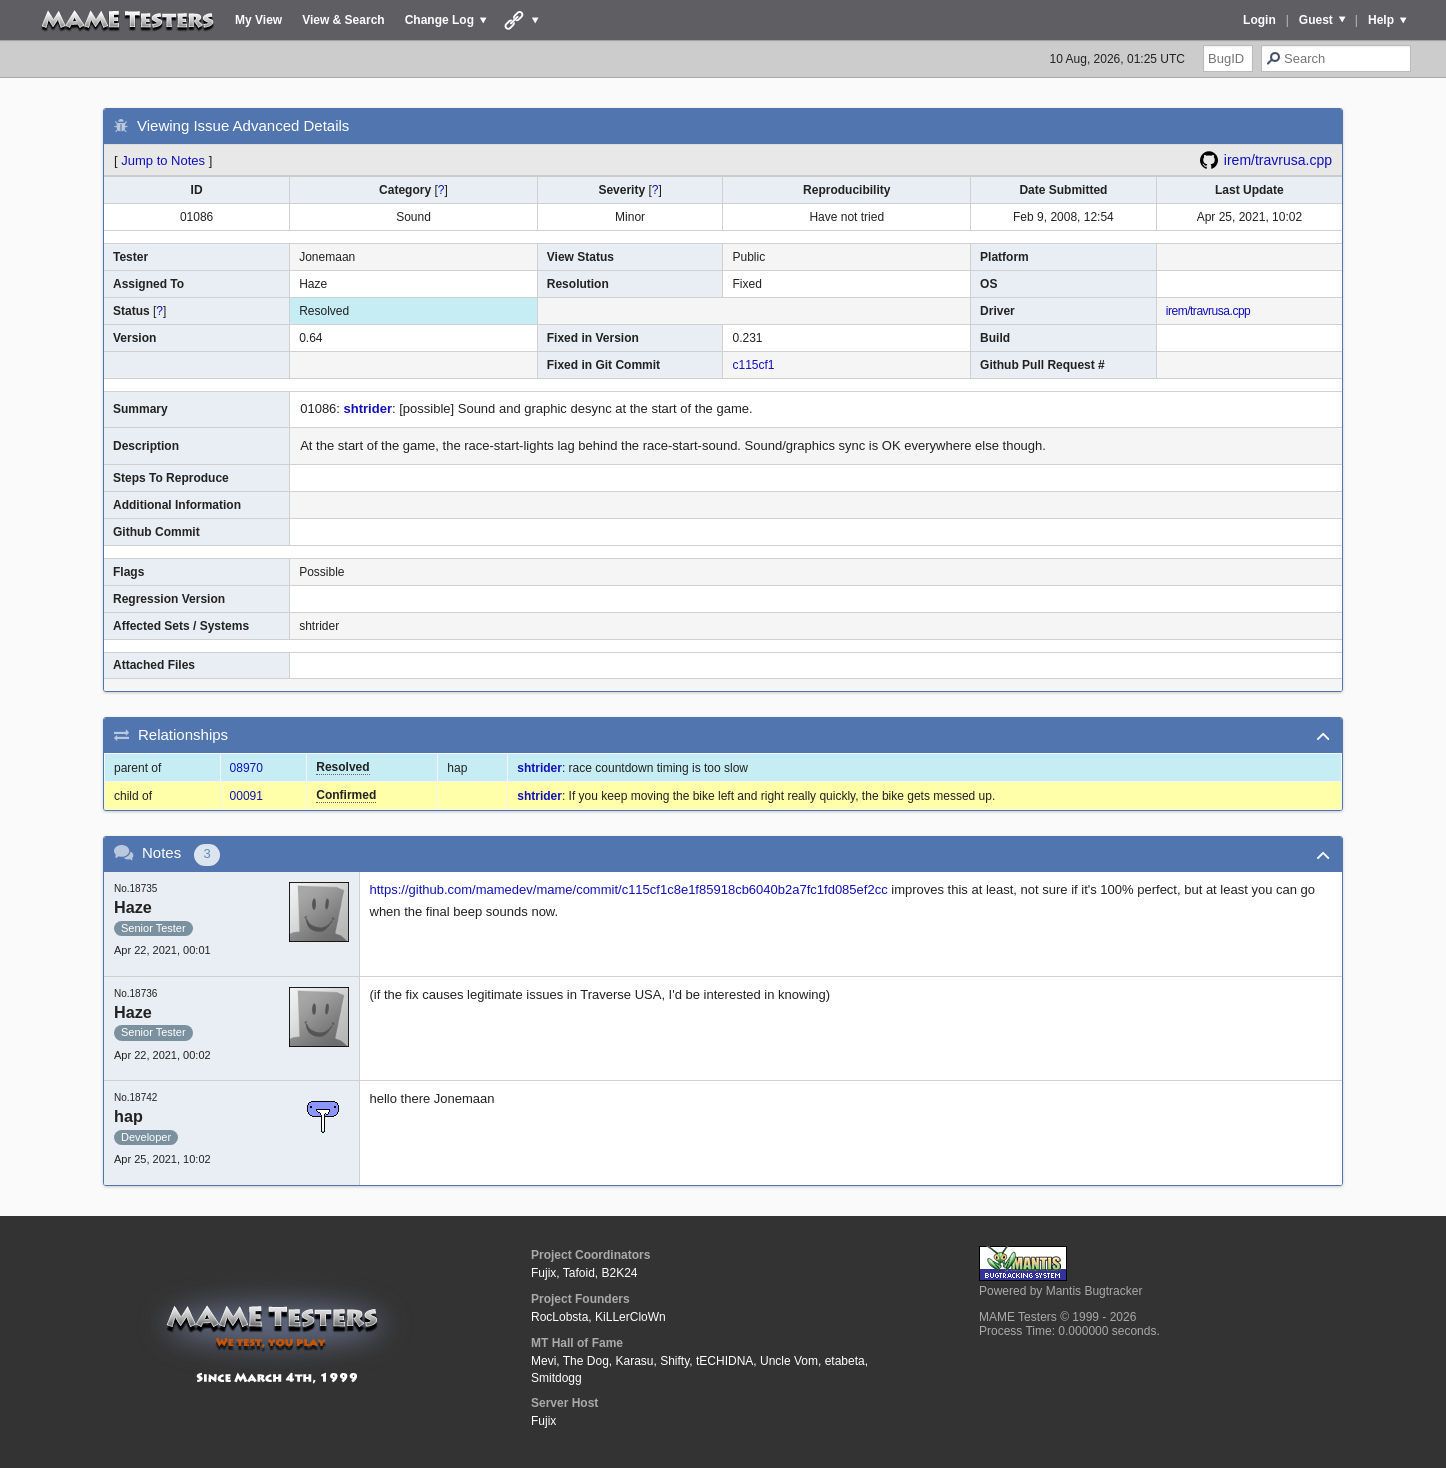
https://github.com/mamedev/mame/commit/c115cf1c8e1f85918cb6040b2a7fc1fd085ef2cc (629, 889)
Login (1259, 20)
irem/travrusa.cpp (1278, 160)
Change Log (439, 20)
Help (1381, 20)
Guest (1316, 20)
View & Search (343, 20)
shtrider (368, 408)
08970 (246, 768)
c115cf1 (753, 365)
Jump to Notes (163, 160)
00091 (246, 796)
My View (258, 20)
